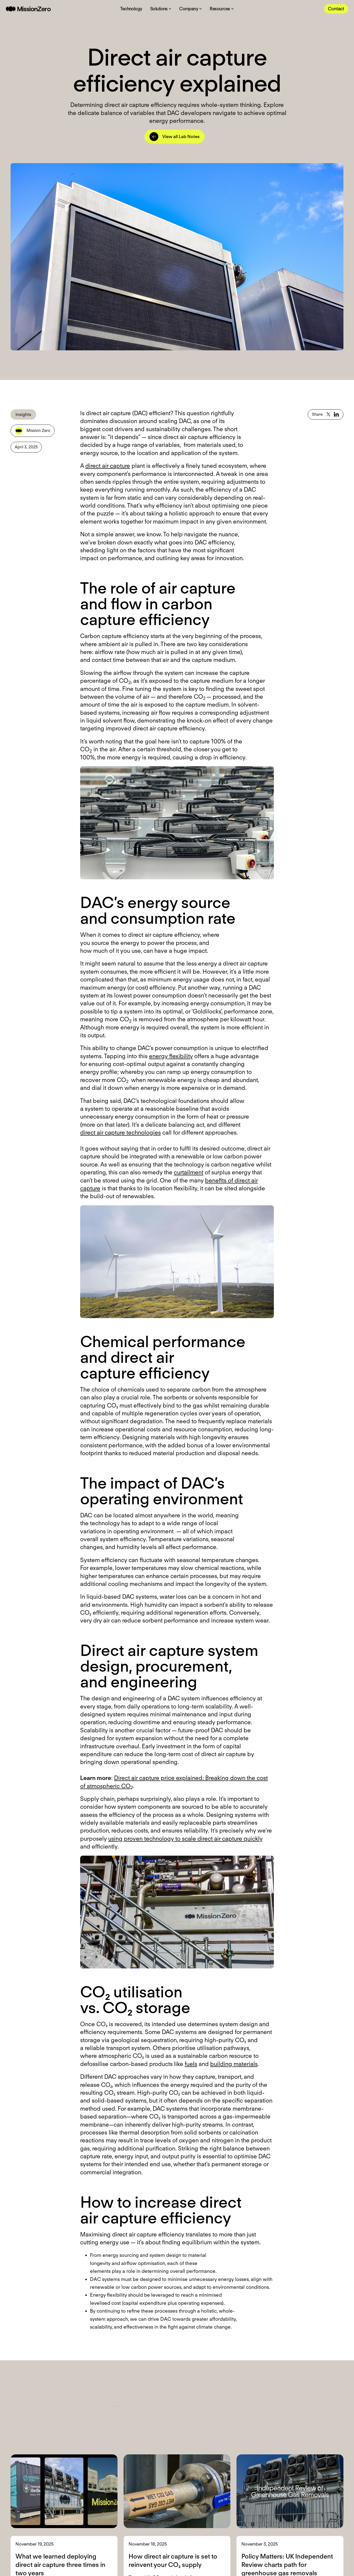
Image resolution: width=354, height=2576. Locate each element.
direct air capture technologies (120, 1132)
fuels (191, 2063)
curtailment (188, 1172)
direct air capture (107, 465)
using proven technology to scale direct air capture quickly (185, 1838)
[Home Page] (28, 9)
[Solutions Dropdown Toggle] (160, 9)
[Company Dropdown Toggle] (190, 9)
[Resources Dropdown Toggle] (222, 9)
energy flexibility (171, 1056)
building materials (234, 2063)
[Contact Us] (336, 9)
